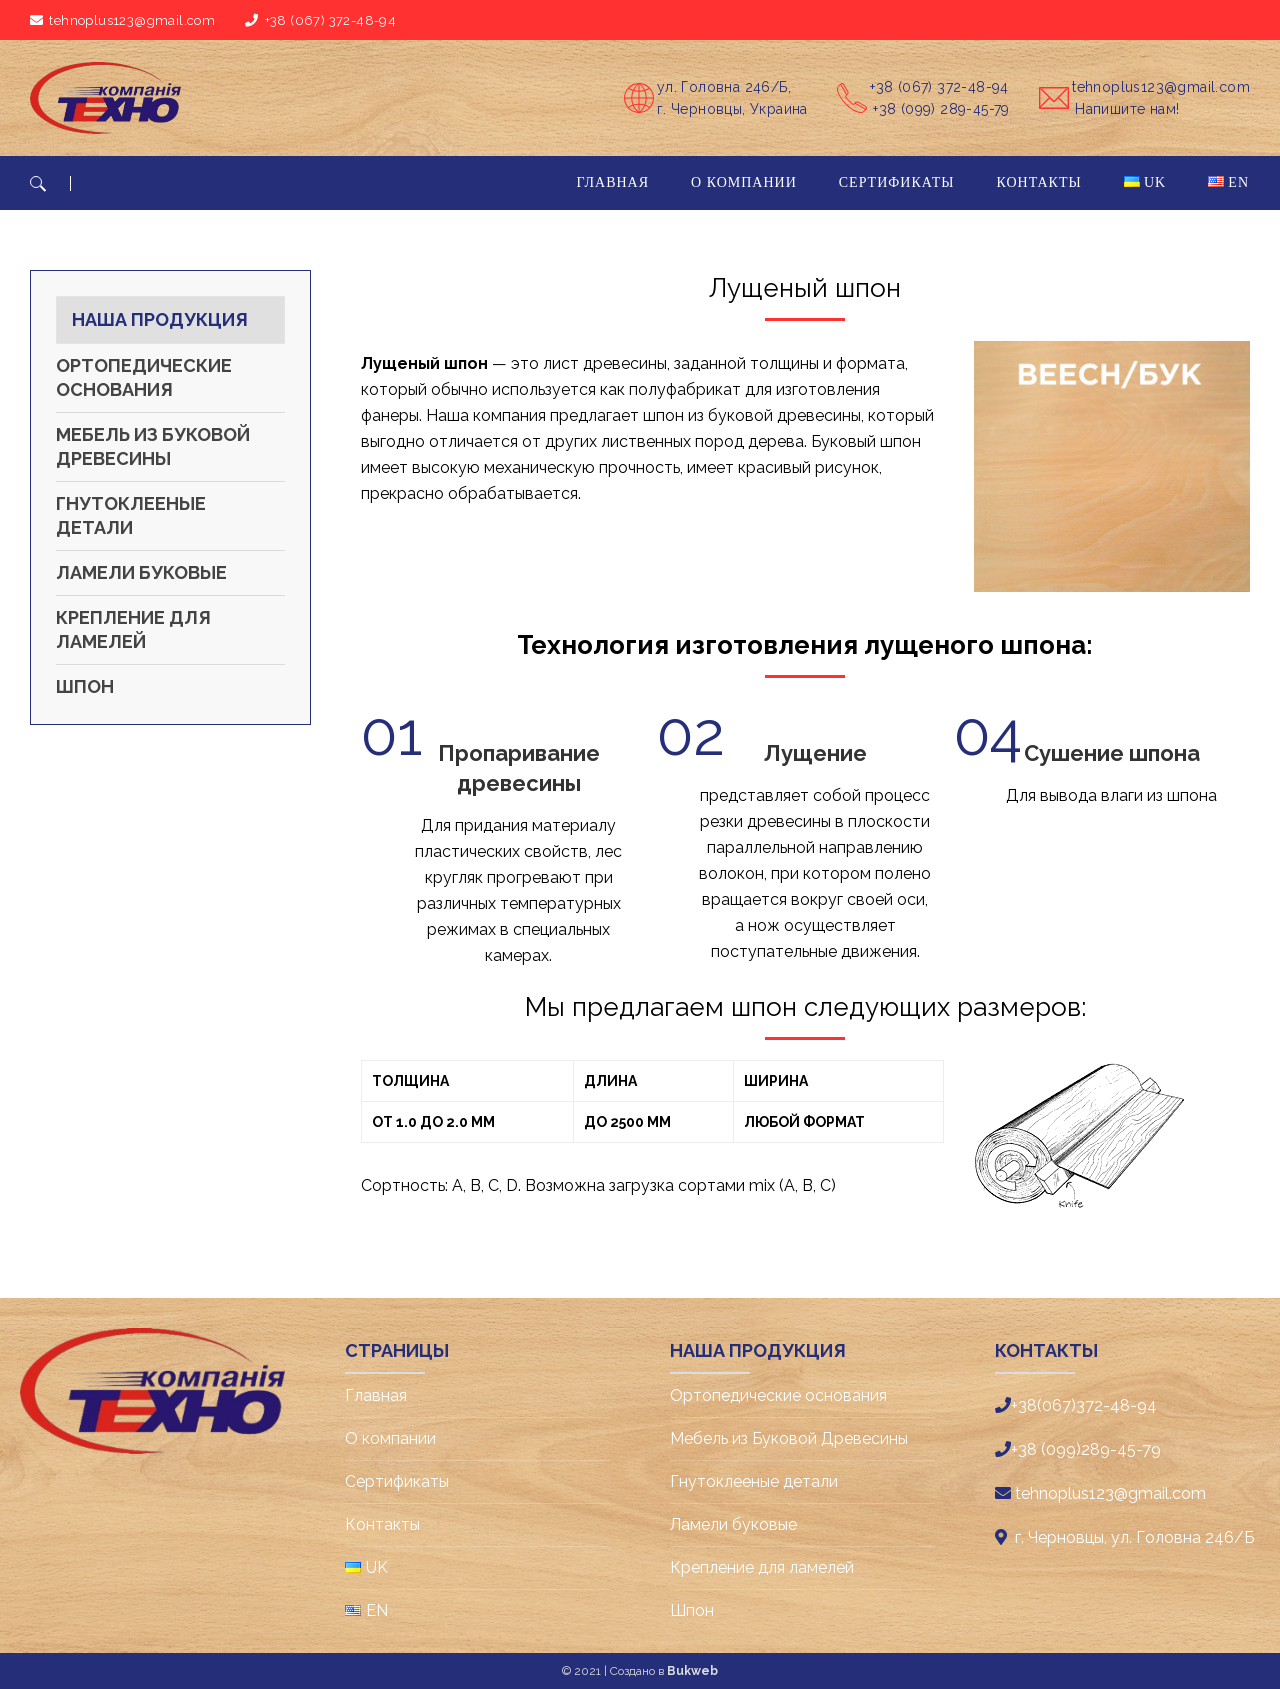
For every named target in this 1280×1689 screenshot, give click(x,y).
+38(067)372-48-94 (1084, 1405)
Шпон (85, 686)
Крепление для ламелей (133, 629)
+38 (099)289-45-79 (1086, 1449)
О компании (390, 1438)
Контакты (382, 1524)
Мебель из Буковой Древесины (153, 446)
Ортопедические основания (144, 377)
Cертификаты (397, 1481)
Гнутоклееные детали (131, 515)
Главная (376, 1395)
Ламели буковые (141, 572)
